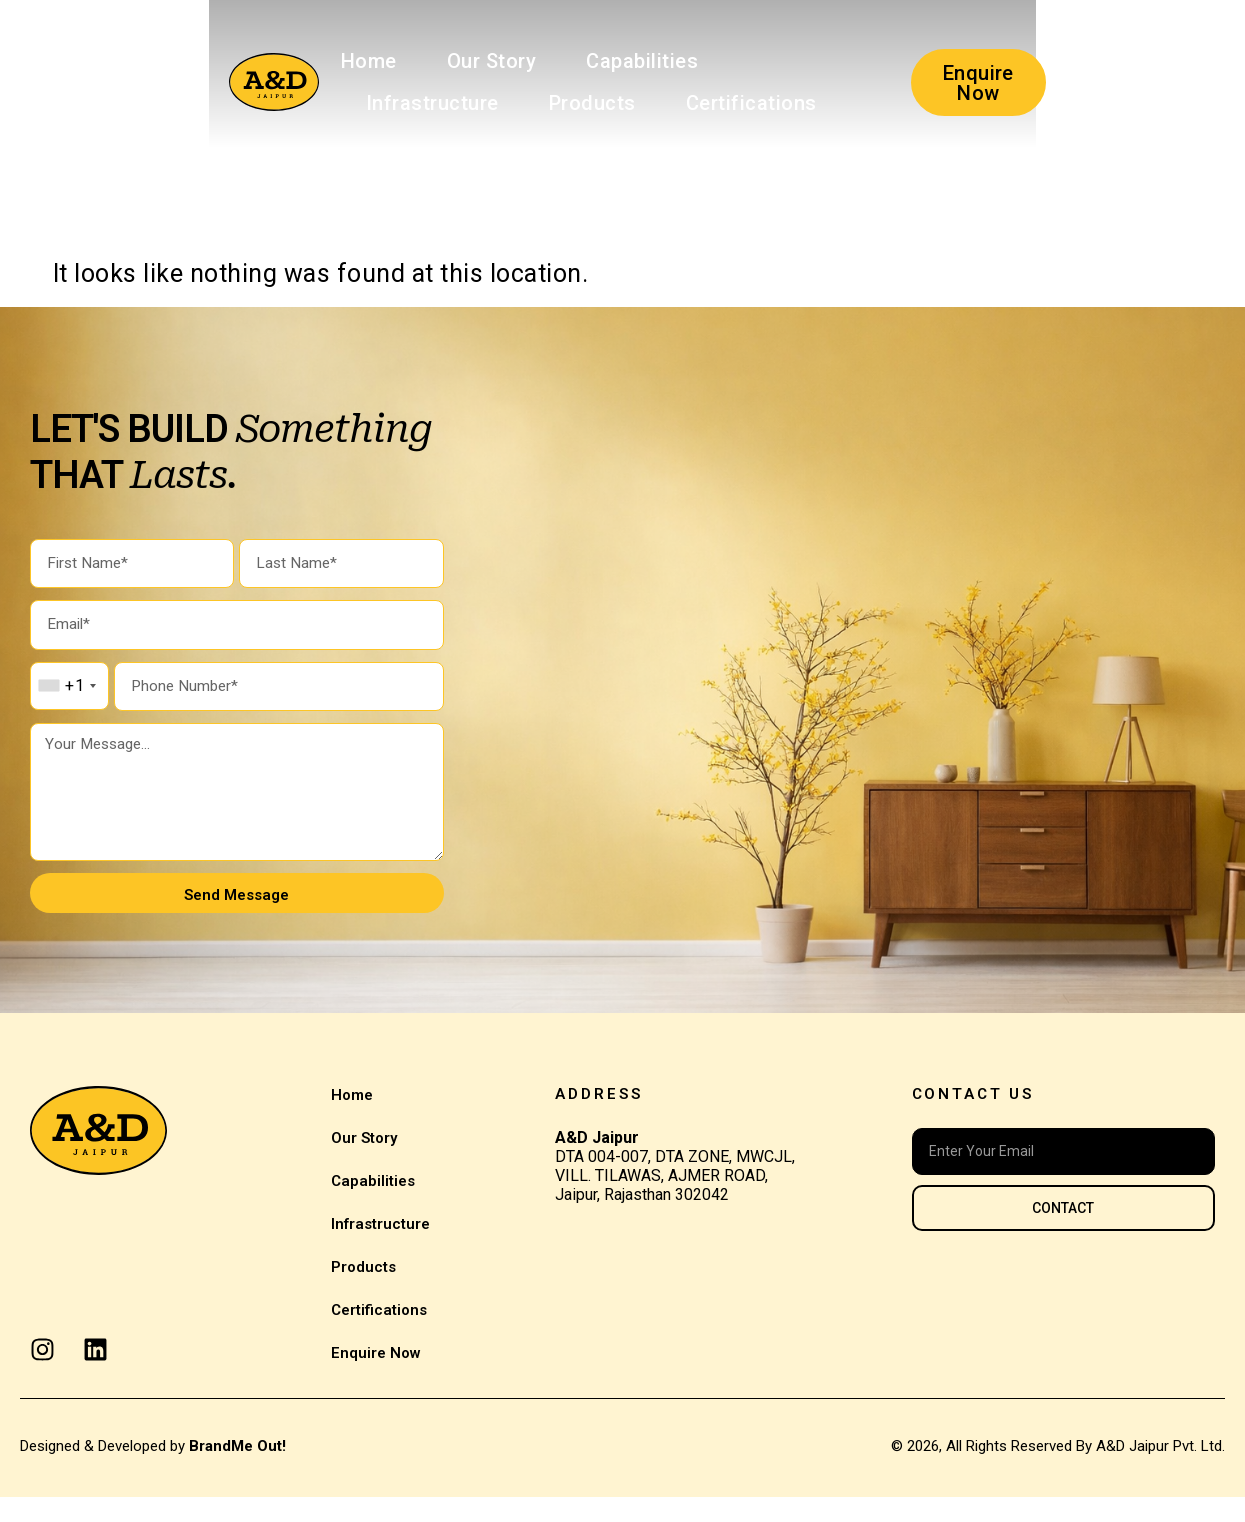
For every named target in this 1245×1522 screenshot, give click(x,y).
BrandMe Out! (237, 1471)
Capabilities (466, 61)
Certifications (254, 103)
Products (798, 61)
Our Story (315, 61)
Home (192, 61)
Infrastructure (638, 61)
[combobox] (66, 695)
